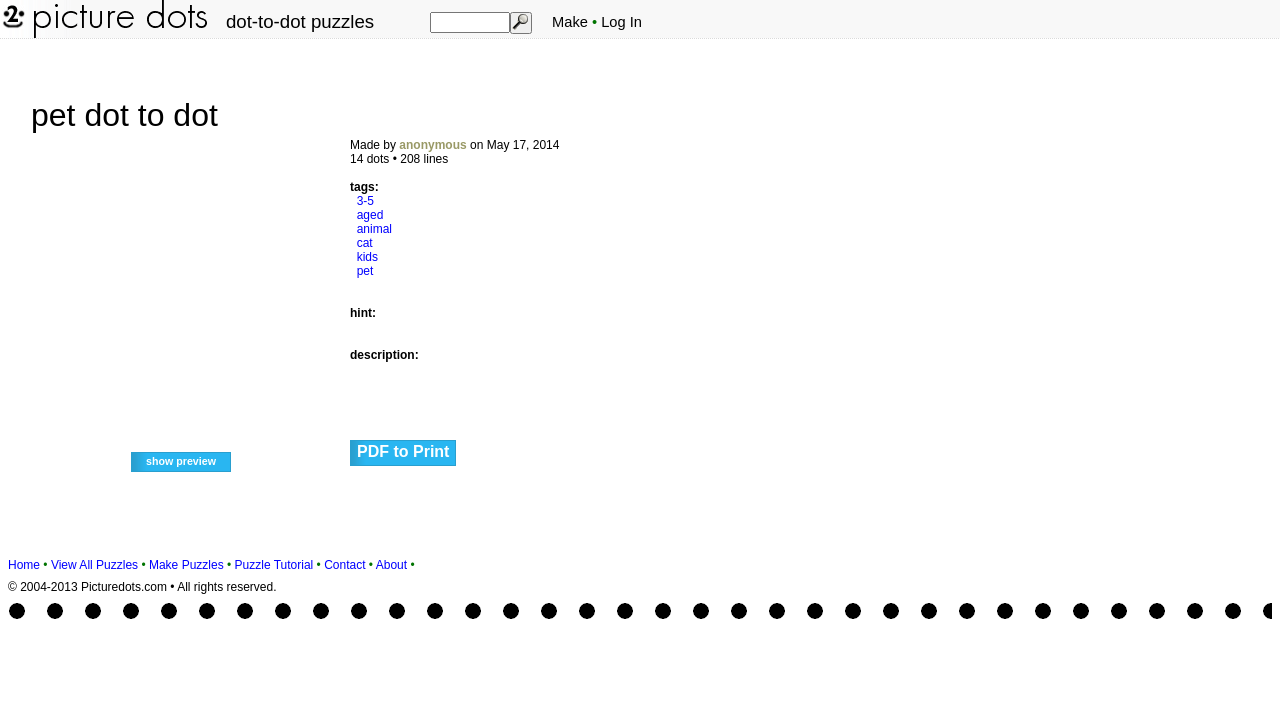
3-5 (365, 201)
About (391, 565)
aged (370, 215)
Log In (621, 22)
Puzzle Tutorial (274, 565)
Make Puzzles (186, 565)
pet (365, 271)
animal (374, 229)
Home (24, 565)
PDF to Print (403, 451)
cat (365, 243)
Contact (344, 565)
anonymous (432, 145)
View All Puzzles (94, 565)
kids (367, 257)
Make (570, 22)
